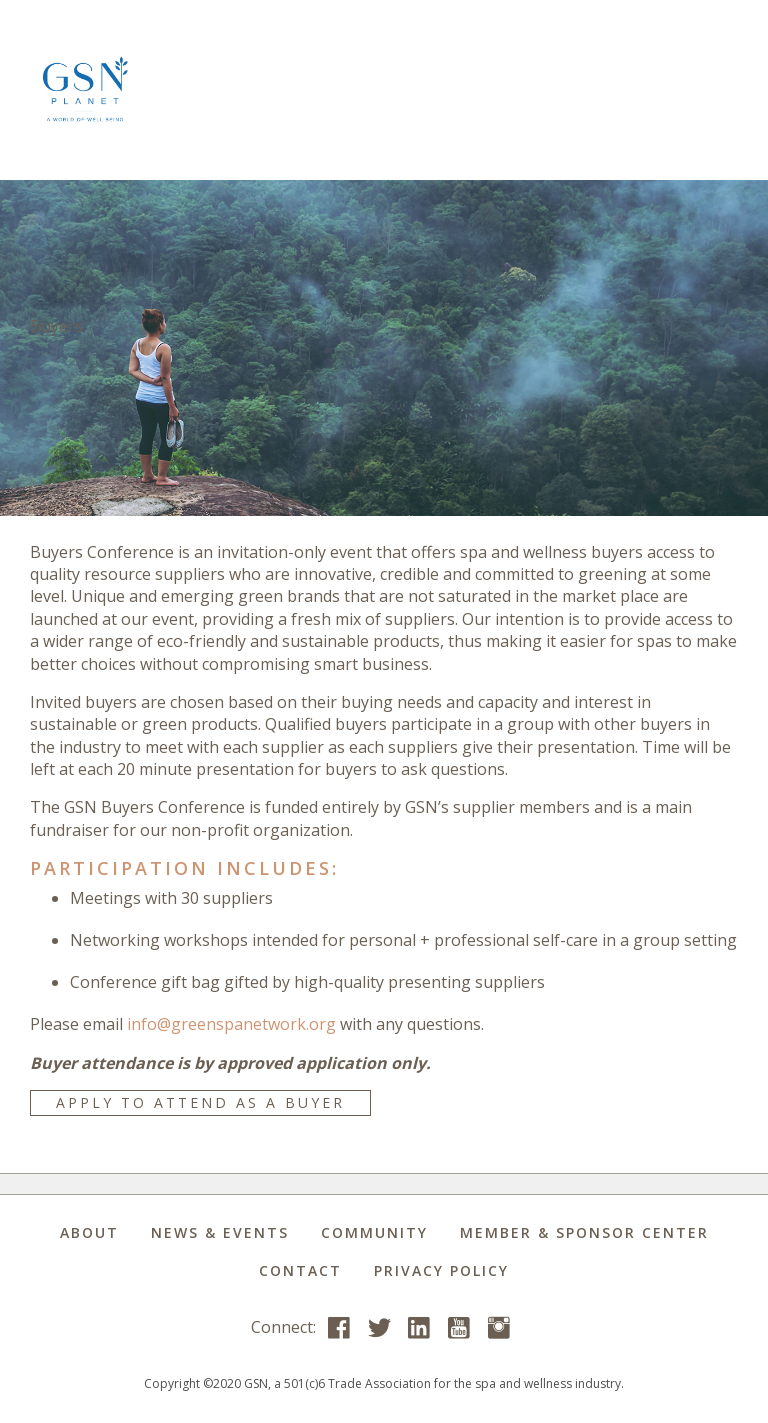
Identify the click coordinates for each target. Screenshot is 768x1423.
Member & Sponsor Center (584, 1232)
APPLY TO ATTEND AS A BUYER (200, 1102)
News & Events (220, 1232)
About (89, 1232)
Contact (300, 1270)
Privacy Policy (441, 1270)
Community (374, 1232)
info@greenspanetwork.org (231, 1024)
